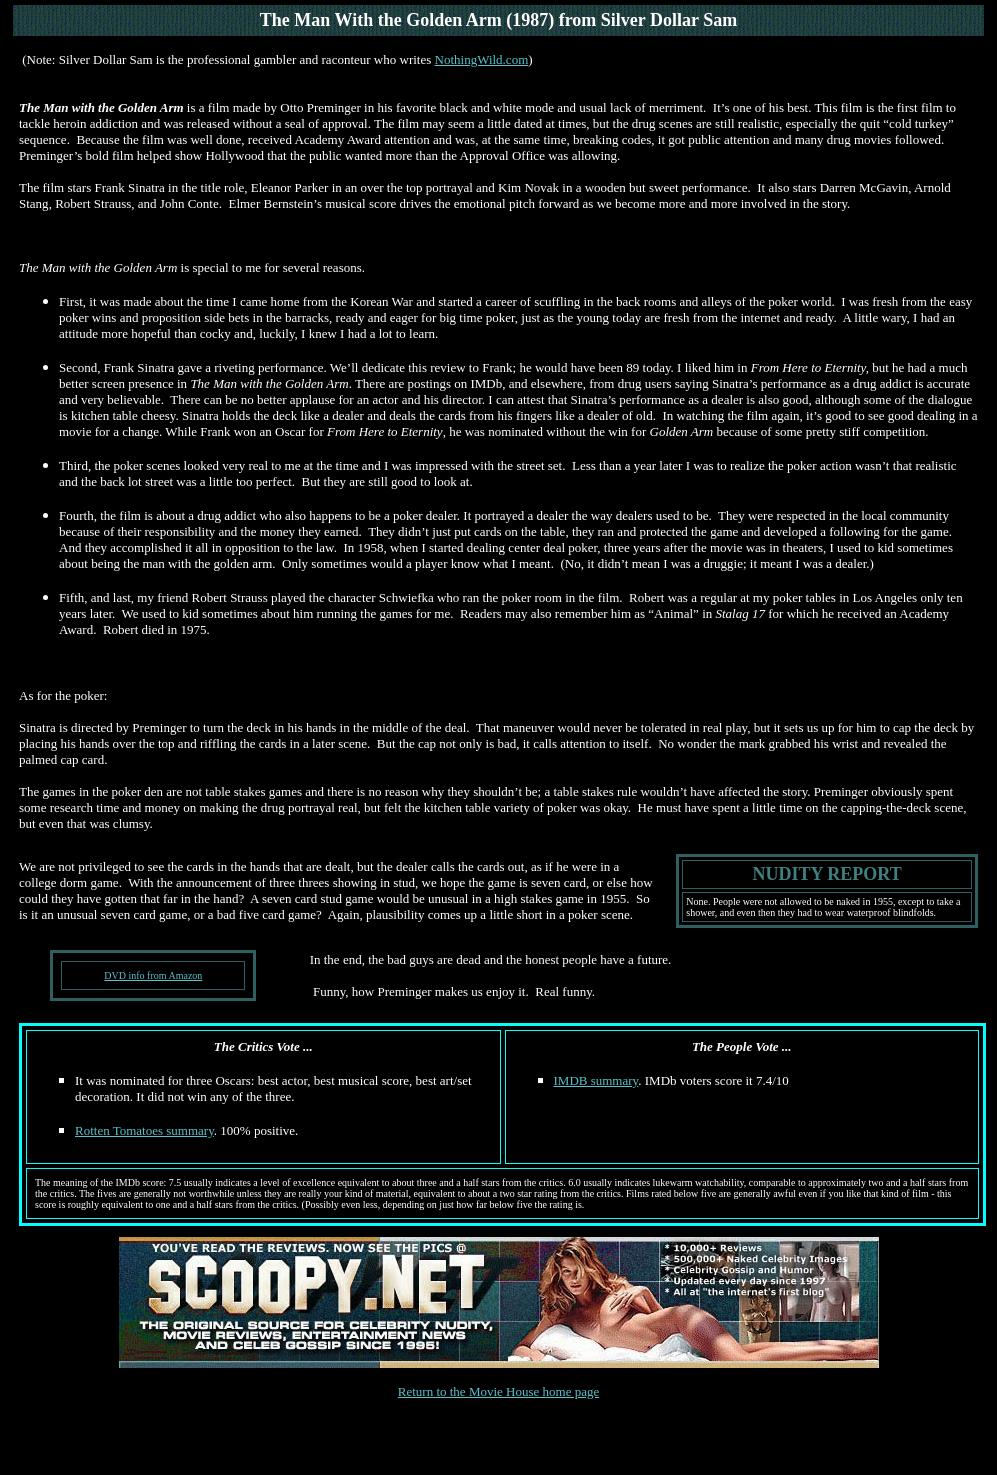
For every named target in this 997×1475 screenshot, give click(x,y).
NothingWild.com (482, 59)
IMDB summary (596, 1080)
